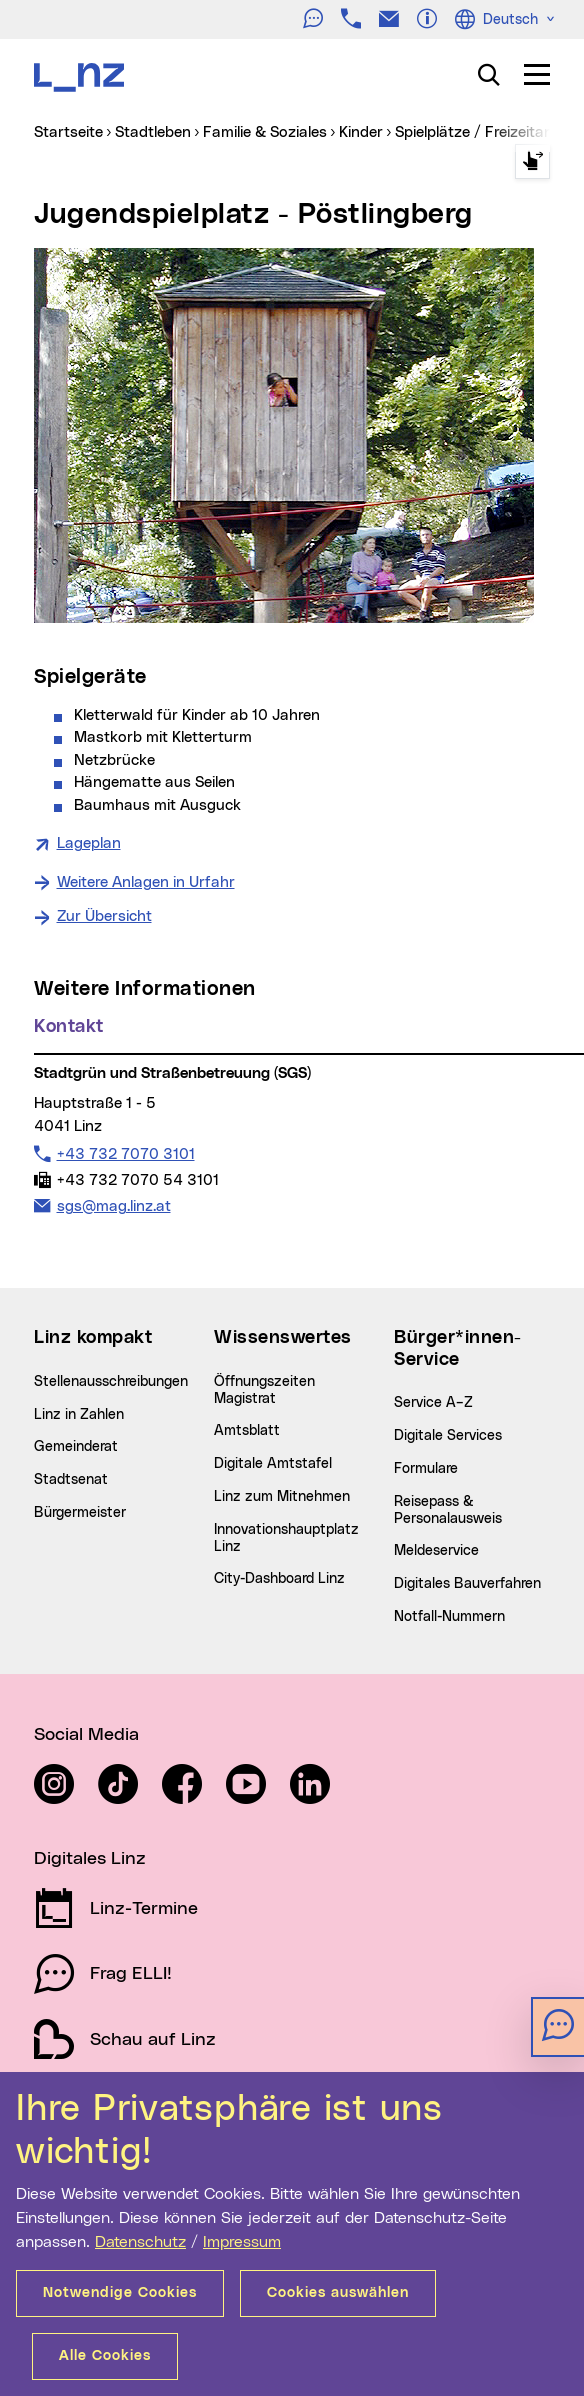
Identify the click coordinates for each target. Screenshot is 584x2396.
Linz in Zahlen (79, 1415)
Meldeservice (436, 1551)
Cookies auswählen (338, 2293)
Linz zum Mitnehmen (282, 1497)
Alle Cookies (105, 2356)
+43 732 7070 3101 (125, 1154)
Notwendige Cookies (120, 2293)
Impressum (242, 2242)
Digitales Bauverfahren (467, 1584)
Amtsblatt (247, 1431)
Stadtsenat (71, 1480)
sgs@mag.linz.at (113, 1206)
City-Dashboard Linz (279, 1579)
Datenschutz (140, 2242)
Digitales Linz (90, 1859)
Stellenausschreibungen (111, 1382)
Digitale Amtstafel (273, 1464)
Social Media (86, 1735)
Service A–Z (433, 1403)
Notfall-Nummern (449, 1617)
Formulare (426, 1469)
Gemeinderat (76, 1447)
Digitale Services (448, 1436)
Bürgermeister (80, 1513)
